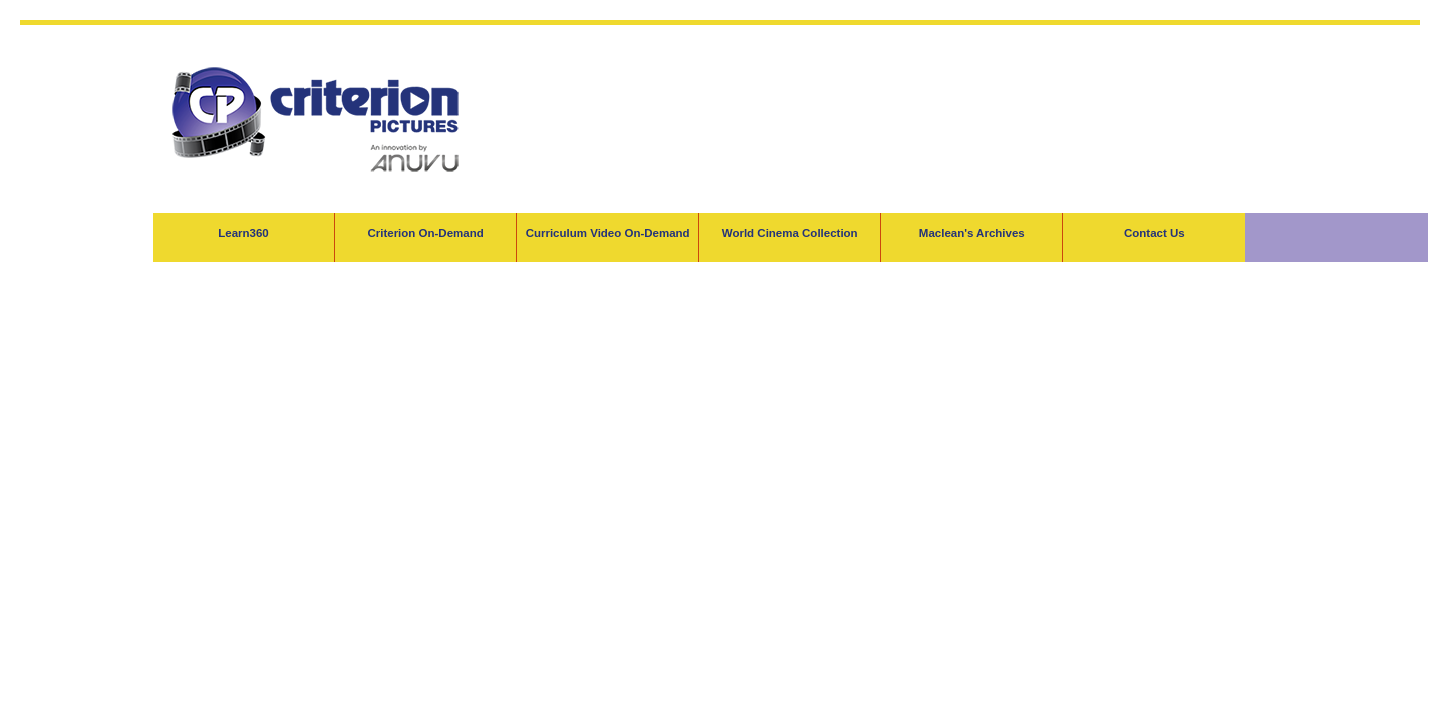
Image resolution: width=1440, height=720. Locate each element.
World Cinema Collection (790, 233)
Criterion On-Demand (425, 233)
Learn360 (243, 233)
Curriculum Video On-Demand (608, 233)
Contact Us (1154, 233)
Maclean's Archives (972, 233)
